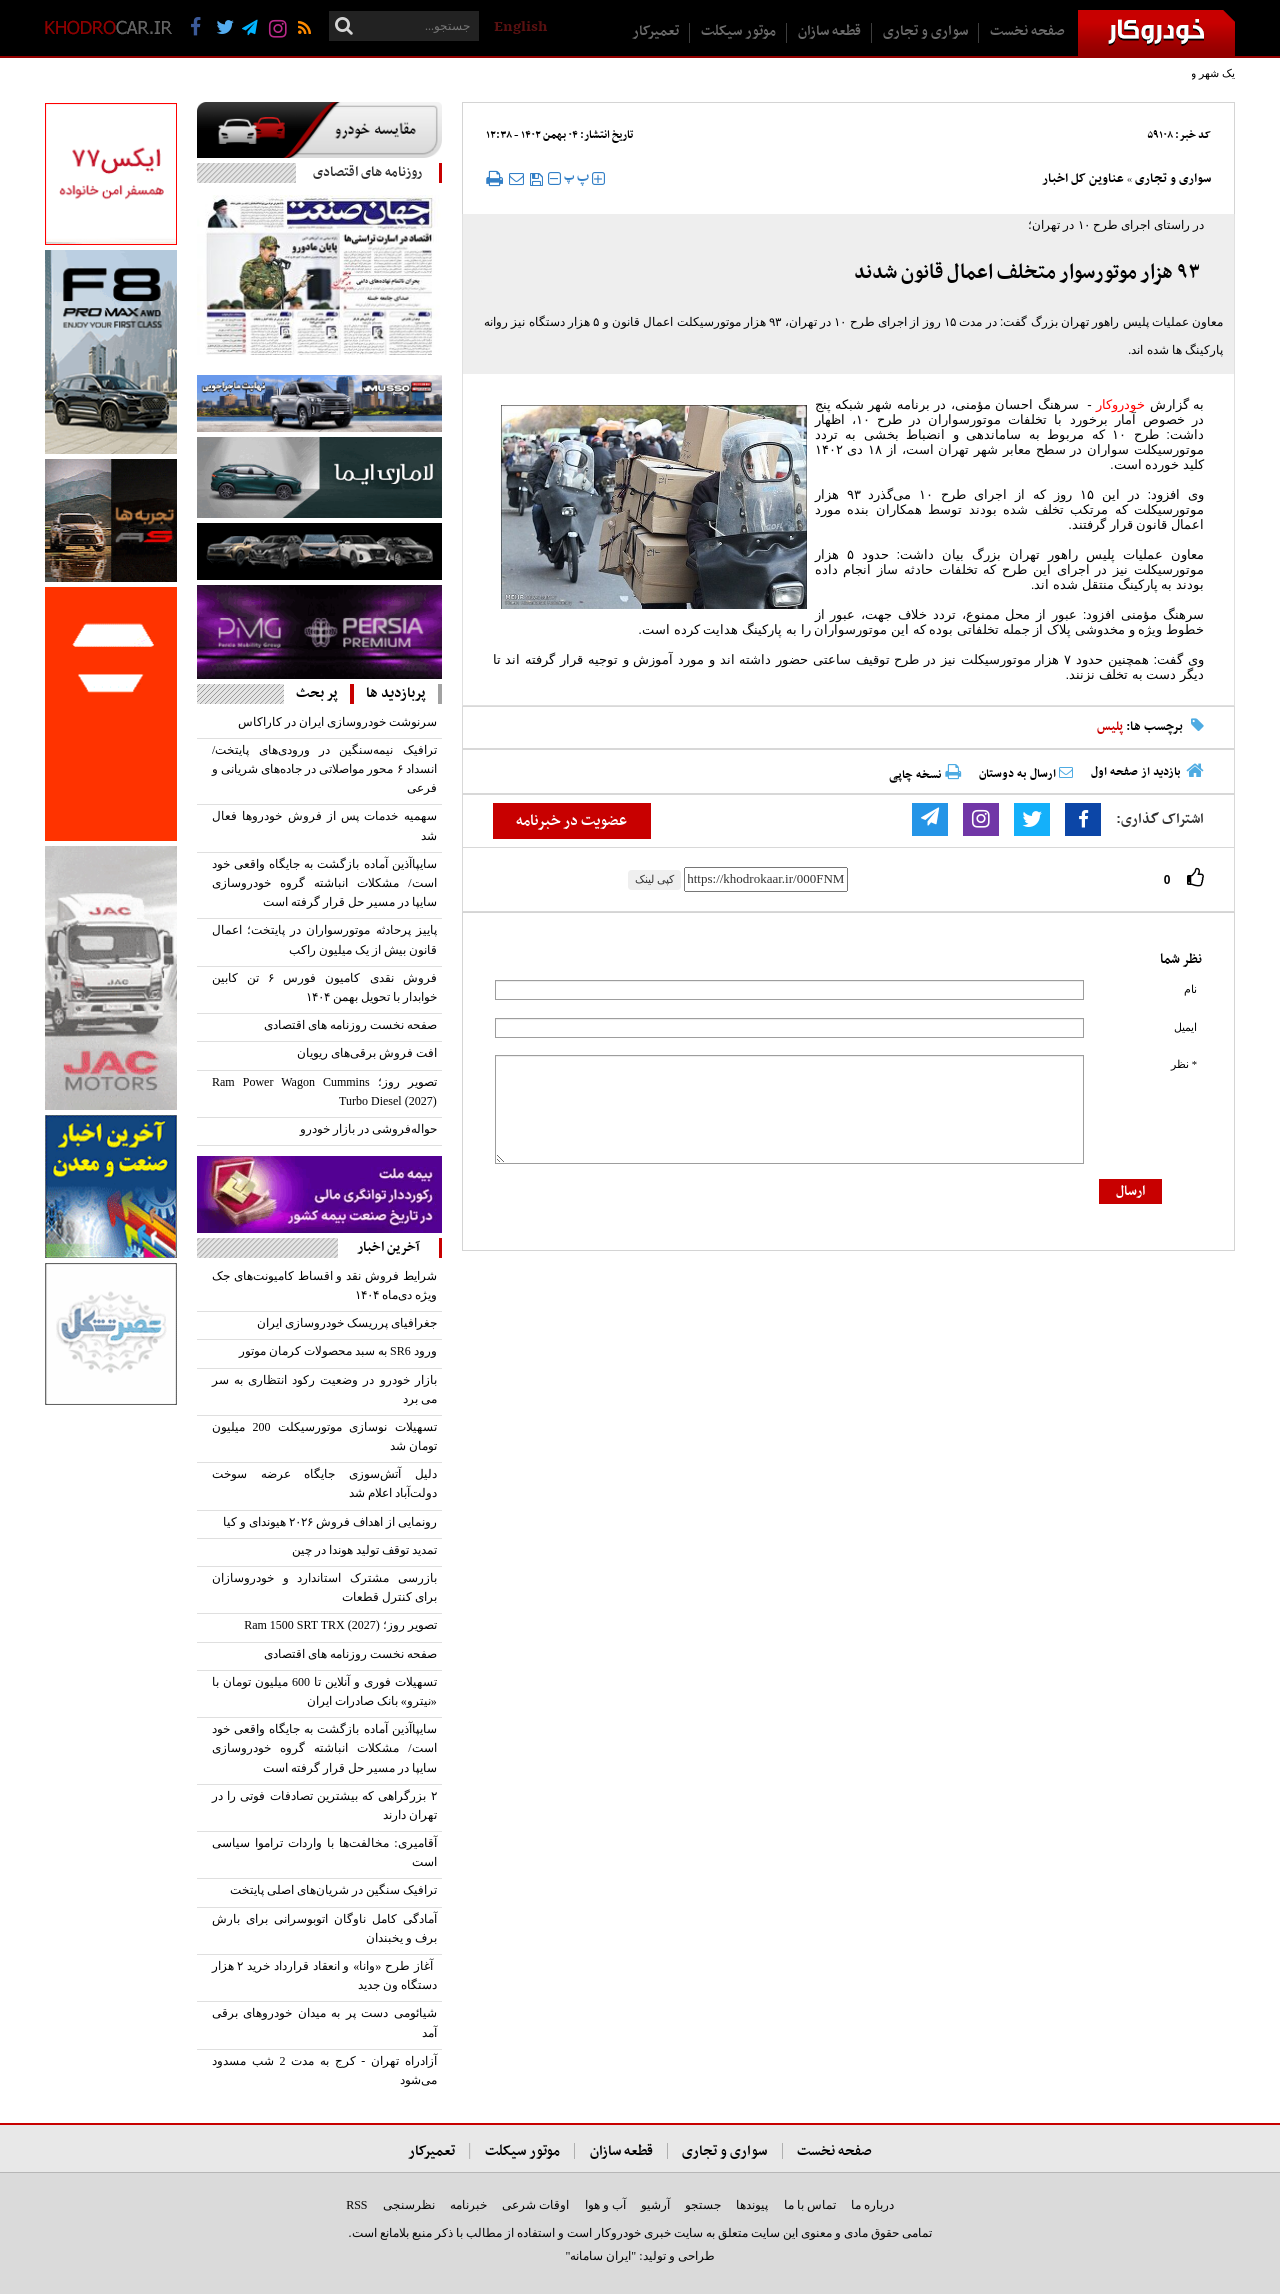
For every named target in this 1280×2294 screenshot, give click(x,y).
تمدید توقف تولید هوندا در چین (364, 1550)
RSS (356, 2205)
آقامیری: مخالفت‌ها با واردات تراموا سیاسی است (324, 1852)
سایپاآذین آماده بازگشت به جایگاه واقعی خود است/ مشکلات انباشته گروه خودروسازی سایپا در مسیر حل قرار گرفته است (324, 883)
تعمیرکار (655, 31)
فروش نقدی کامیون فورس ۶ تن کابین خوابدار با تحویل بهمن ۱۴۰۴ (324, 987)
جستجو (703, 2205)
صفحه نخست (1027, 31)
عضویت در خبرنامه (571, 821)
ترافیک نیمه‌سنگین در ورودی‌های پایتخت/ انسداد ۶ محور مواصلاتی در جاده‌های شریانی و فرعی (324, 769)
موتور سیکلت (738, 31)
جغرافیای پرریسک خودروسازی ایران (347, 1323)
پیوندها (752, 2205)
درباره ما (872, 2205)
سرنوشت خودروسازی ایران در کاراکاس (337, 722)
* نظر (1184, 1064)
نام (1190, 989)
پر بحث (317, 693)
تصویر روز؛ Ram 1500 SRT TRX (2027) (340, 1625)
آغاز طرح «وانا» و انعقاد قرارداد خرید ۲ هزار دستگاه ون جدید (324, 1975)
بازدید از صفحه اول (1136, 772)
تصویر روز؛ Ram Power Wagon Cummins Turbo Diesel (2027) (324, 1091)
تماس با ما (810, 2205)
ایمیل (1185, 1027)
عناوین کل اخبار (1083, 179)
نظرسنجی (409, 2205)
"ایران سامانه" (600, 2256)
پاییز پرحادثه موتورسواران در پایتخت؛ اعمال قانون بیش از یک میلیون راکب (324, 939)
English (520, 27)
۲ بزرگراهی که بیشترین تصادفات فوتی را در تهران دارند (324, 1805)
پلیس (1110, 727)
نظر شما (1181, 959)
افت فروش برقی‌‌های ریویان (367, 1053)
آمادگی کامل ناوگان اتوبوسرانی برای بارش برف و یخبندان (324, 1928)
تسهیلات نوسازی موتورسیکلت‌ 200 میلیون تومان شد (324, 1436)
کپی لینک (654, 879)
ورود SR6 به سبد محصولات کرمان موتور (338, 1351)
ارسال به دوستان (1026, 774)
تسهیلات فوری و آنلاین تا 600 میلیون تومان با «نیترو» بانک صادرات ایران (324, 1691)
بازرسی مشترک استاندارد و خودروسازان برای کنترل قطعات (324, 1587)
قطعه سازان (829, 31)
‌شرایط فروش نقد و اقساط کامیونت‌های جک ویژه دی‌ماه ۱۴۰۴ (324, 1285)
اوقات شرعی (535, 2205)
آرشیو (655, 2205)
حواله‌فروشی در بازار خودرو (368, 1129)
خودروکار (1120, 404)
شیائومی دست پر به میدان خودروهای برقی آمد (324, 2022)
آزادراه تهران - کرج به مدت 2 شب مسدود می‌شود (324, 2070)
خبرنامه (468, 2205)
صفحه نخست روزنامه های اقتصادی (350, 1025)
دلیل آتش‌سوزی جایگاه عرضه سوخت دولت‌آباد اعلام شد (324, 1483)
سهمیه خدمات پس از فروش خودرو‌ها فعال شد (324, 825)
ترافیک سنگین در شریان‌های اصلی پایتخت (333, 1890)
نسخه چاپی (925, 774)
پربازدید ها (396, 693)
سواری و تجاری (925, 31)
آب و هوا (605, 2205)
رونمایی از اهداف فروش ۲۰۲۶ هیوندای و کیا (330, 1522)
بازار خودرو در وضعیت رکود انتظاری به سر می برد (324, 1389)
